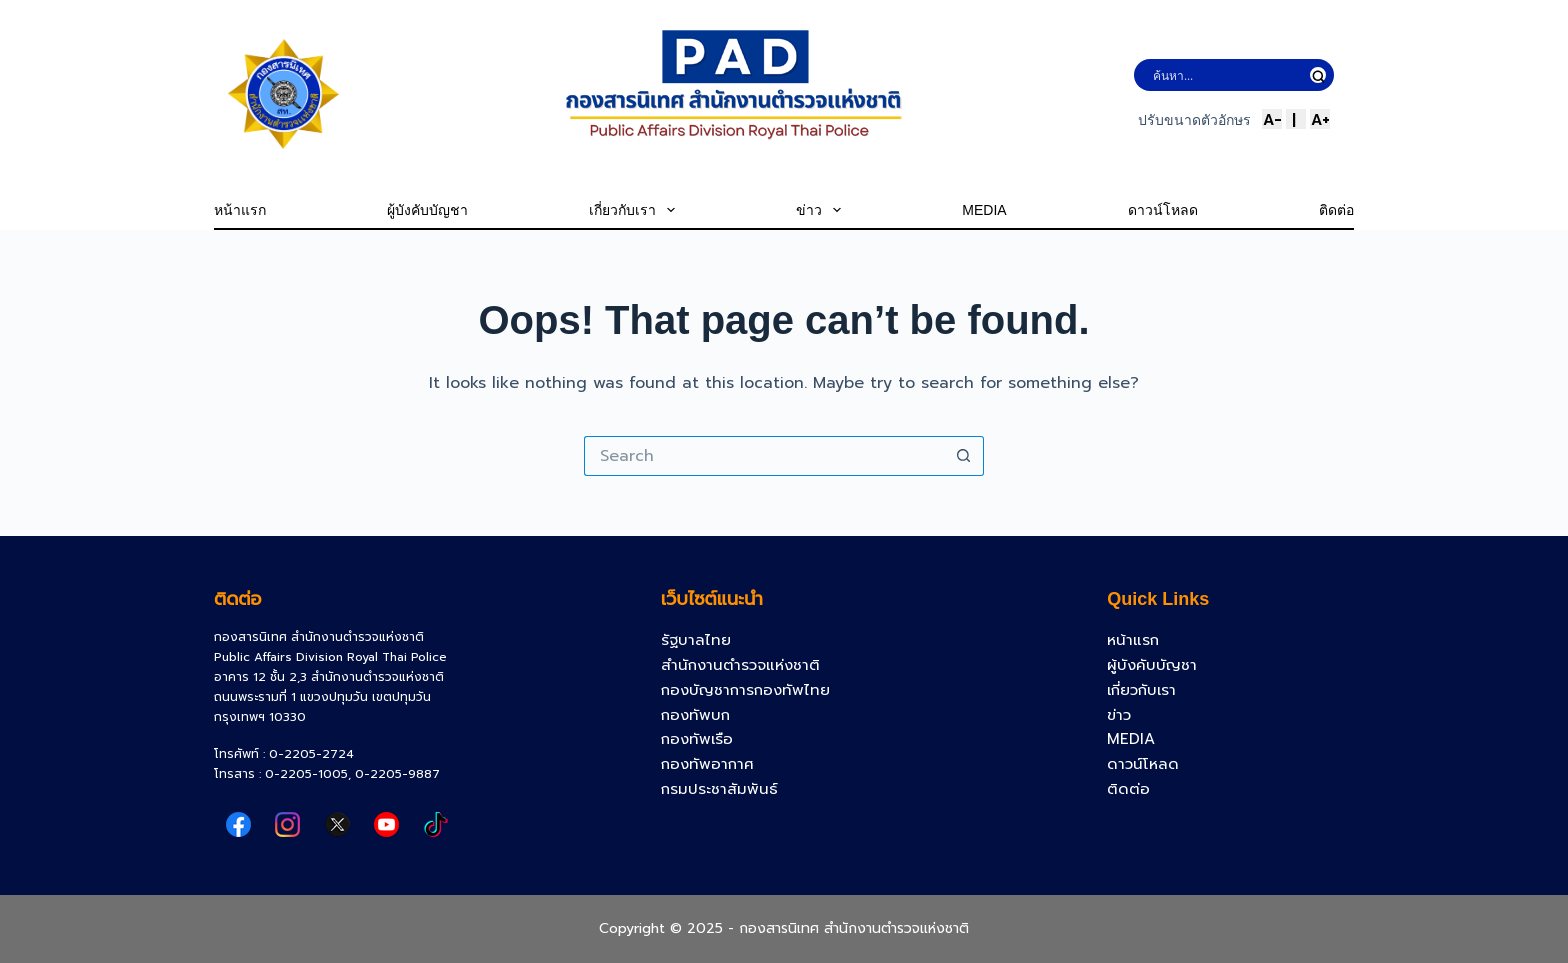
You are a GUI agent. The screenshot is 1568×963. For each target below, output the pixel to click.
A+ (1320, 119)
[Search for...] (764, 456)
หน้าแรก (240, 210)
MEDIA (984, 210)
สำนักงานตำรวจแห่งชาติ (740, 665)
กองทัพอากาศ (707, 764)
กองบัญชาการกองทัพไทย (745, 690)
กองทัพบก (695, 715)
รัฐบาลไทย (696, 640)
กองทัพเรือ (697, 739)
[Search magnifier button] (1318, 75)
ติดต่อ (1336, 210)
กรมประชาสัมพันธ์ (719, 789)
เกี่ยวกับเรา (632, 210)
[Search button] (964, 456)
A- (1272, 119)
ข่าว (818, 210)
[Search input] (1227, 75)
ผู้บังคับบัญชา (427, 210)
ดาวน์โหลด (1163, 210)
